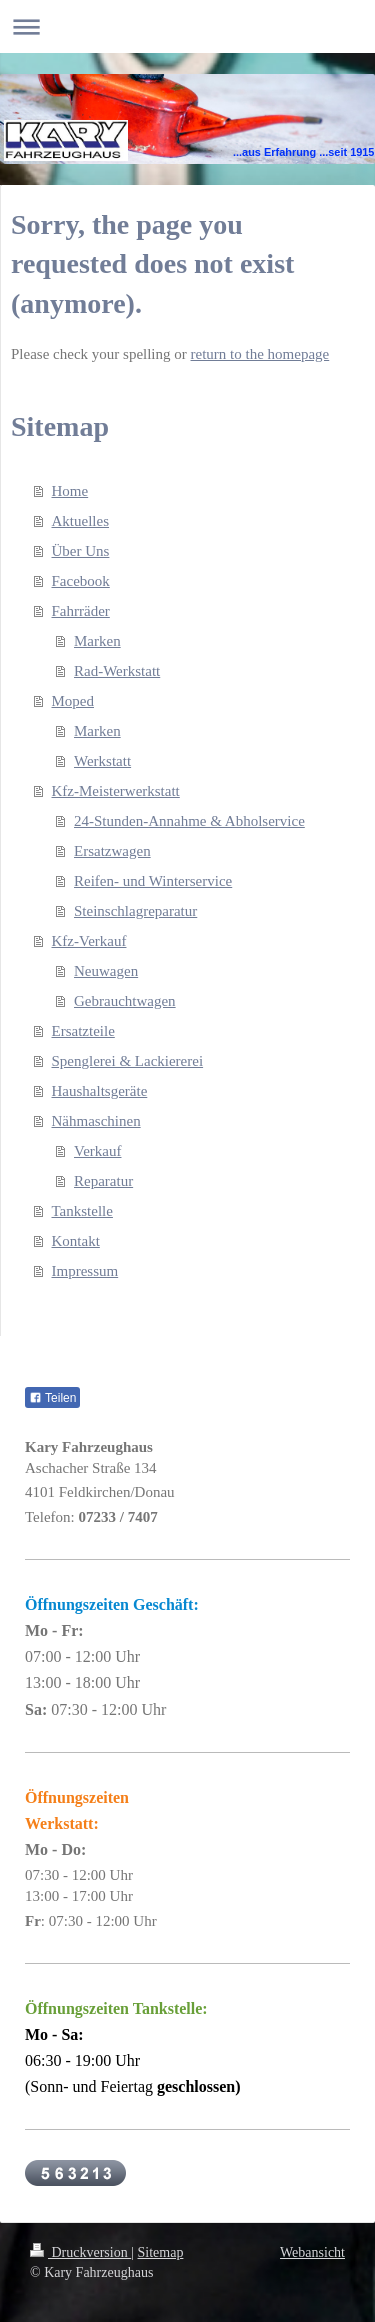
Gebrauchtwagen (125, 1001)
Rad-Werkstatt (117, 671)
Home (70, 491)
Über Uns (81, 551)
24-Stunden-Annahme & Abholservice (189, 821)
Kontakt (76, 1241)
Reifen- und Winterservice (153, 881)
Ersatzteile (83, 1031)
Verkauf (97, 1151)
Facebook (81, 581)
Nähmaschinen (96, 1121)
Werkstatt (102, 761)
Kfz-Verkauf (89, 941)
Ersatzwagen (112, 851)
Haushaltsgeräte (100, 1091)
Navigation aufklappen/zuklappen (187, 26)
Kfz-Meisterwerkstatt (116, 791)
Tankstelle (82, 1211)
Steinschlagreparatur (135, 911)
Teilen (52, 1398)
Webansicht (312, 2252)
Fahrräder (81, 611)
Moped (73, 701)
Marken (97, 641)
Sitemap (161, 2252)
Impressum (85, 1271)
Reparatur (103, 1181)
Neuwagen (106, 971)
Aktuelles (81, 521)
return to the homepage (260, 354)
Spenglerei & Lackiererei (128, 1061)
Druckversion (80, 2252)
